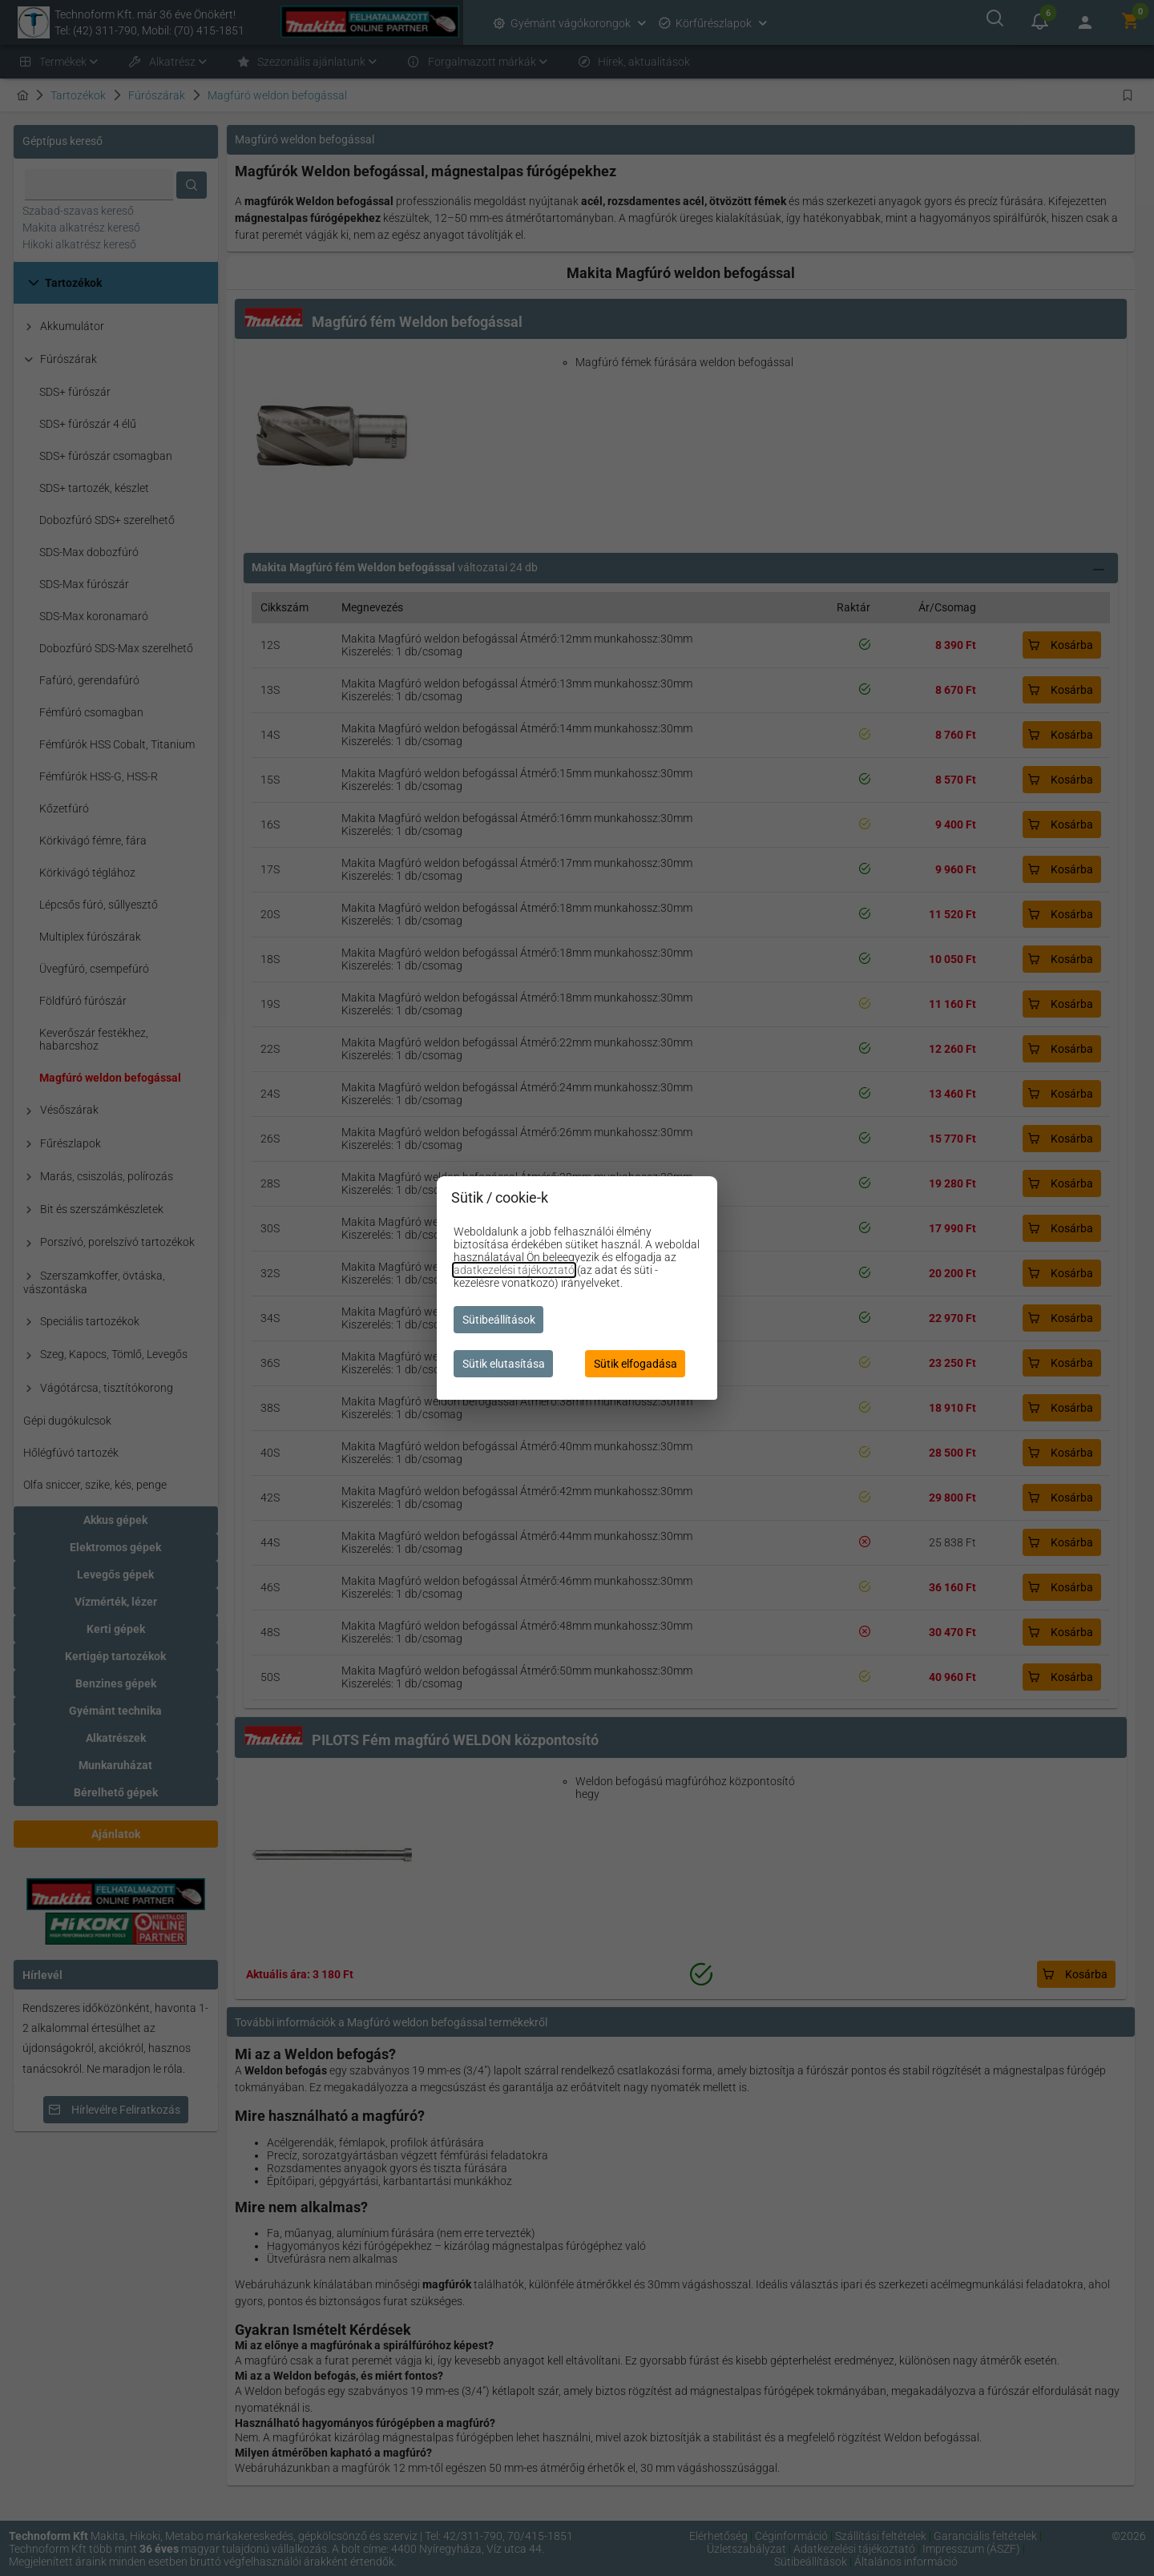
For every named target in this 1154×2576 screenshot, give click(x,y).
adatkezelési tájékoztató (514, 1270)
